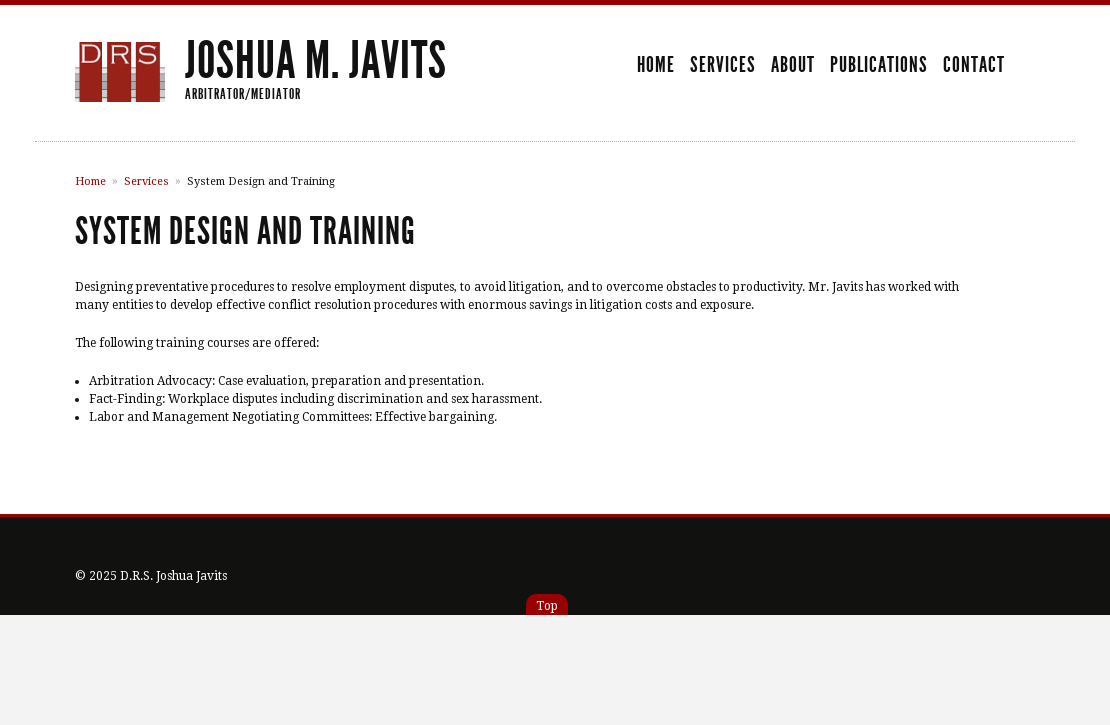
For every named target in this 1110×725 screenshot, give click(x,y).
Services (723, 66)
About (793, 66)
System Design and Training (261, 181)
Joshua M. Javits (316, 60)
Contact (974, 66)
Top (547, 606)
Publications (879, 66)
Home (656, 66)
